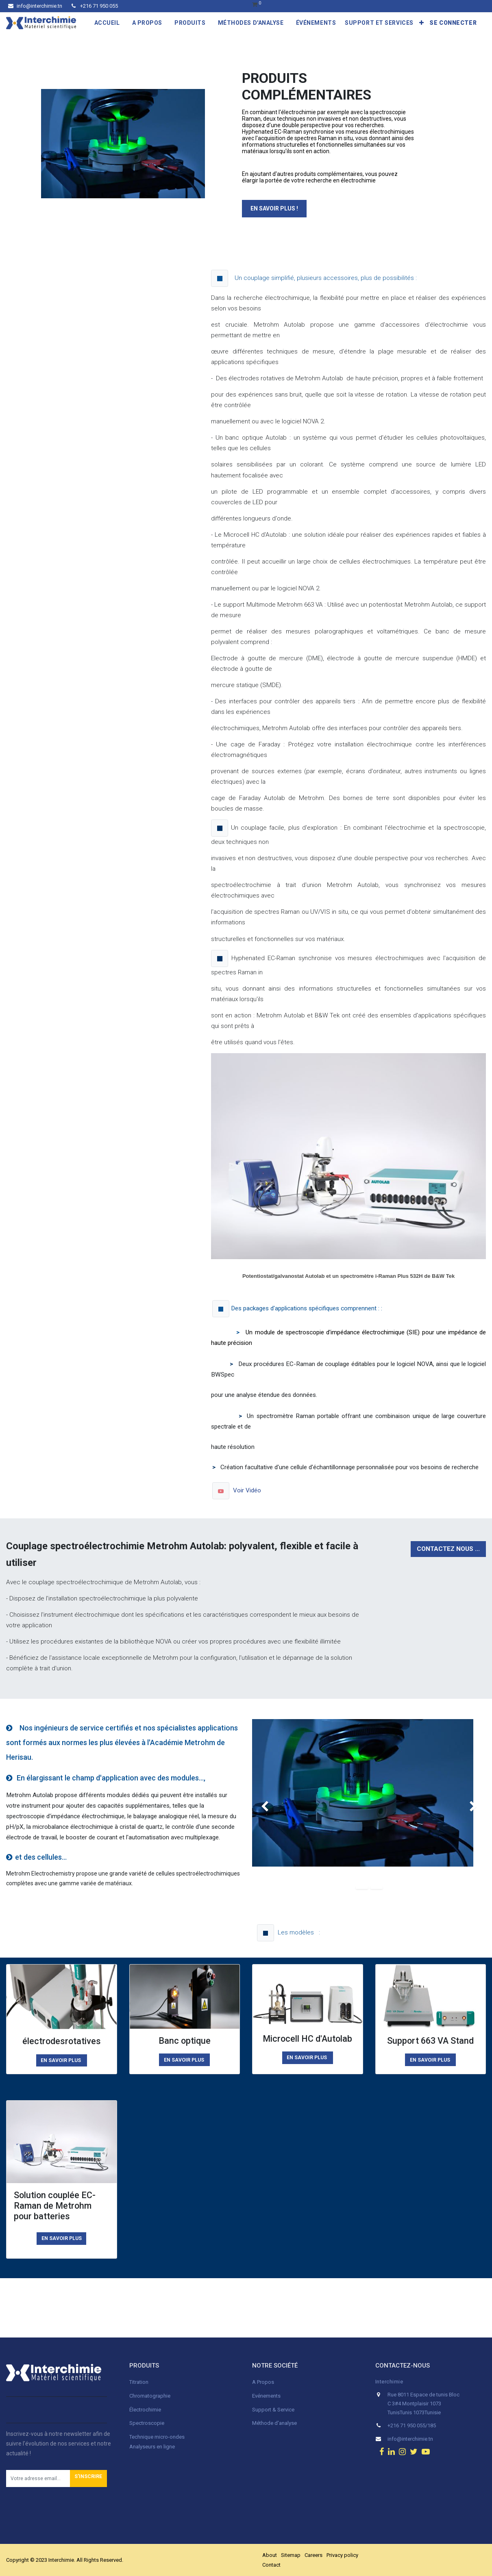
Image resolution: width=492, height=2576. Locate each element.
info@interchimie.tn (35, 6)
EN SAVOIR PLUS (61, 2060)
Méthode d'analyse (274, 2423)
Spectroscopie (146, 2423)
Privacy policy (342, 2555)
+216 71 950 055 (95, 6)
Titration (138, 2382)
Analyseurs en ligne (152, 2447)
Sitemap (290, 2555)
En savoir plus (61, 2238)
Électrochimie (145, 2410)
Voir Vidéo (248, 1490)
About (269, 2555)
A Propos (263, 2382)
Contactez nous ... (448, 1549)
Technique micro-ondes (157, 2437)
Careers (313, 2555)
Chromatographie (149, 2396)
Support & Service (273, 2410)
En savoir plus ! (274, 208)
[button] (421, 23)
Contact (271, 2565)
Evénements (266, 2396)
